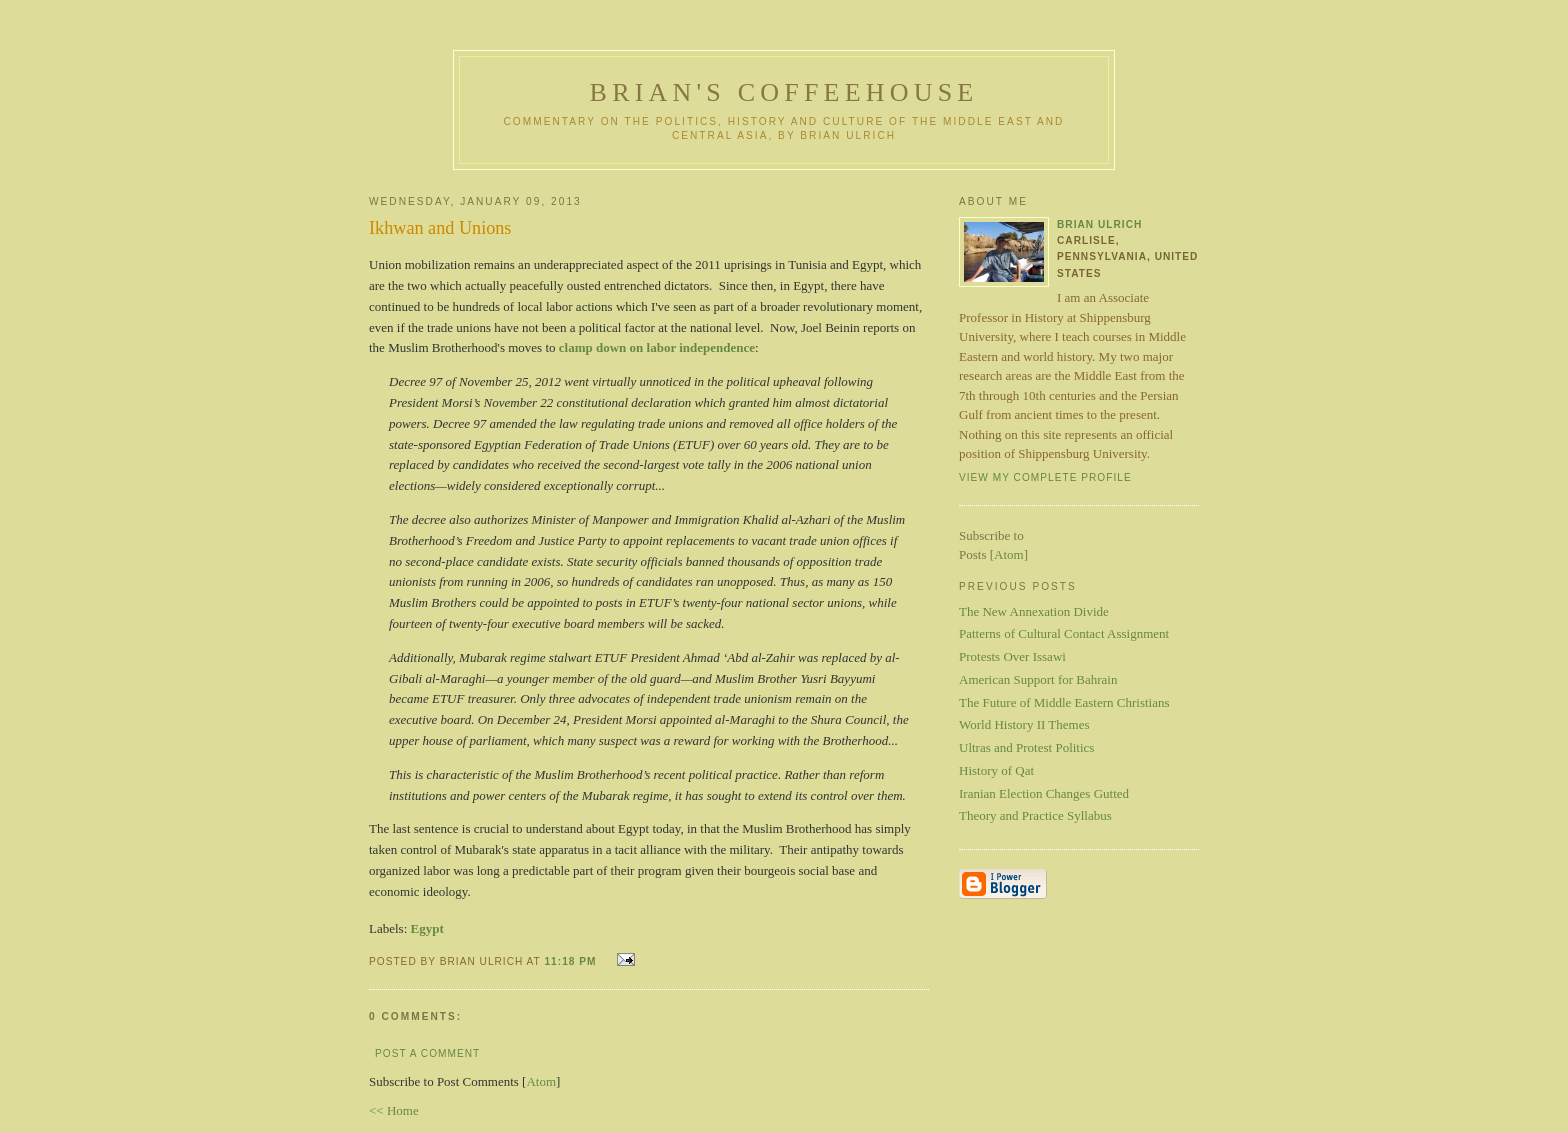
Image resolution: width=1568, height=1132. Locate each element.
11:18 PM (572, 961)
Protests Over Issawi (1012, 656)
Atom (541, 1081)
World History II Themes (1024, 724)
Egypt (427, 928)
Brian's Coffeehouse (784, 92)
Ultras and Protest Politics (1026, 747)
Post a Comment (427, 1053)
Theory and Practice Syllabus (1035, 815)
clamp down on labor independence (657, 347)
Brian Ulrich (1099, 224)
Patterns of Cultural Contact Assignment (1064, 633)
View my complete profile (1045, 477)
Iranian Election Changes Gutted (1044, 793)
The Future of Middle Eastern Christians (1064, 702)
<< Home (394, 1110)
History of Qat (996, 770)
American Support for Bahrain (1038, 679)
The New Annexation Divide (1034, 611)
